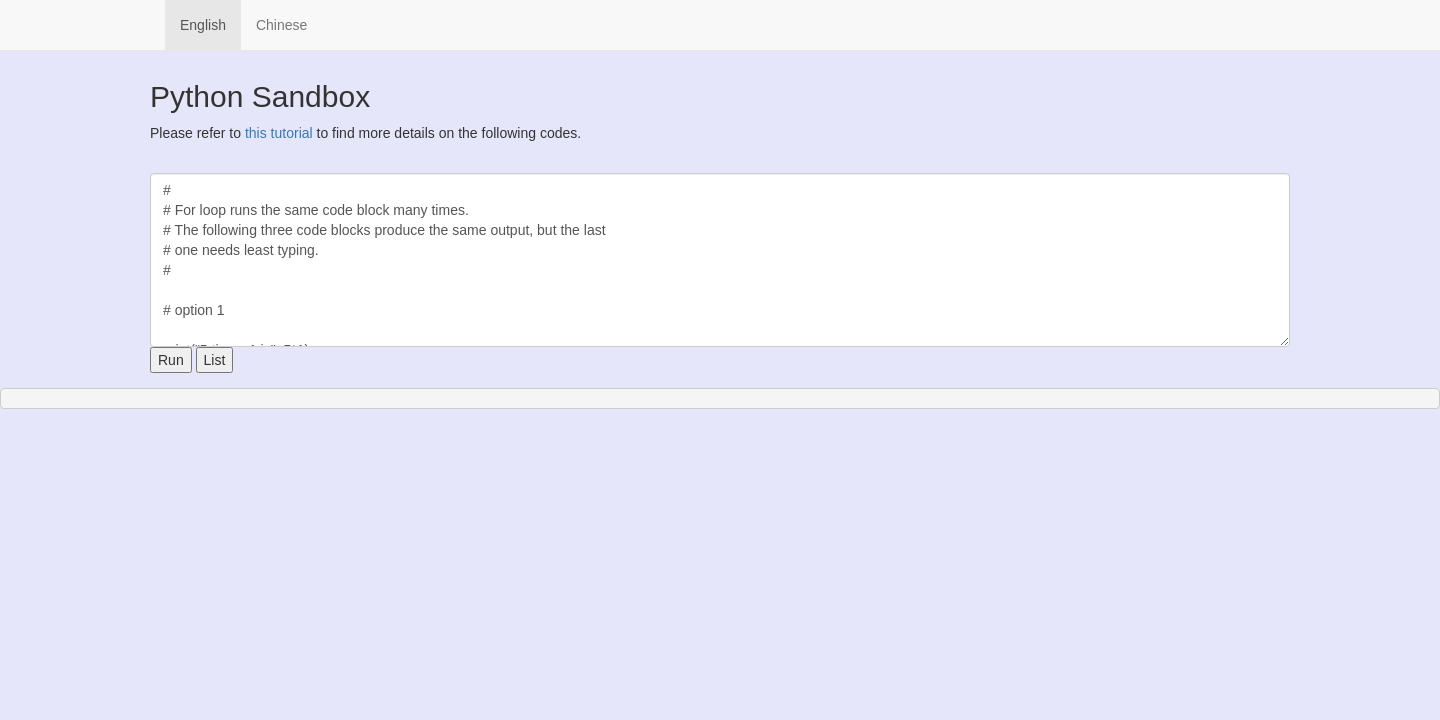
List (215, 360)
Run (171, 360)
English (203, 25)
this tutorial (279, 133)
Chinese (281, 25)
